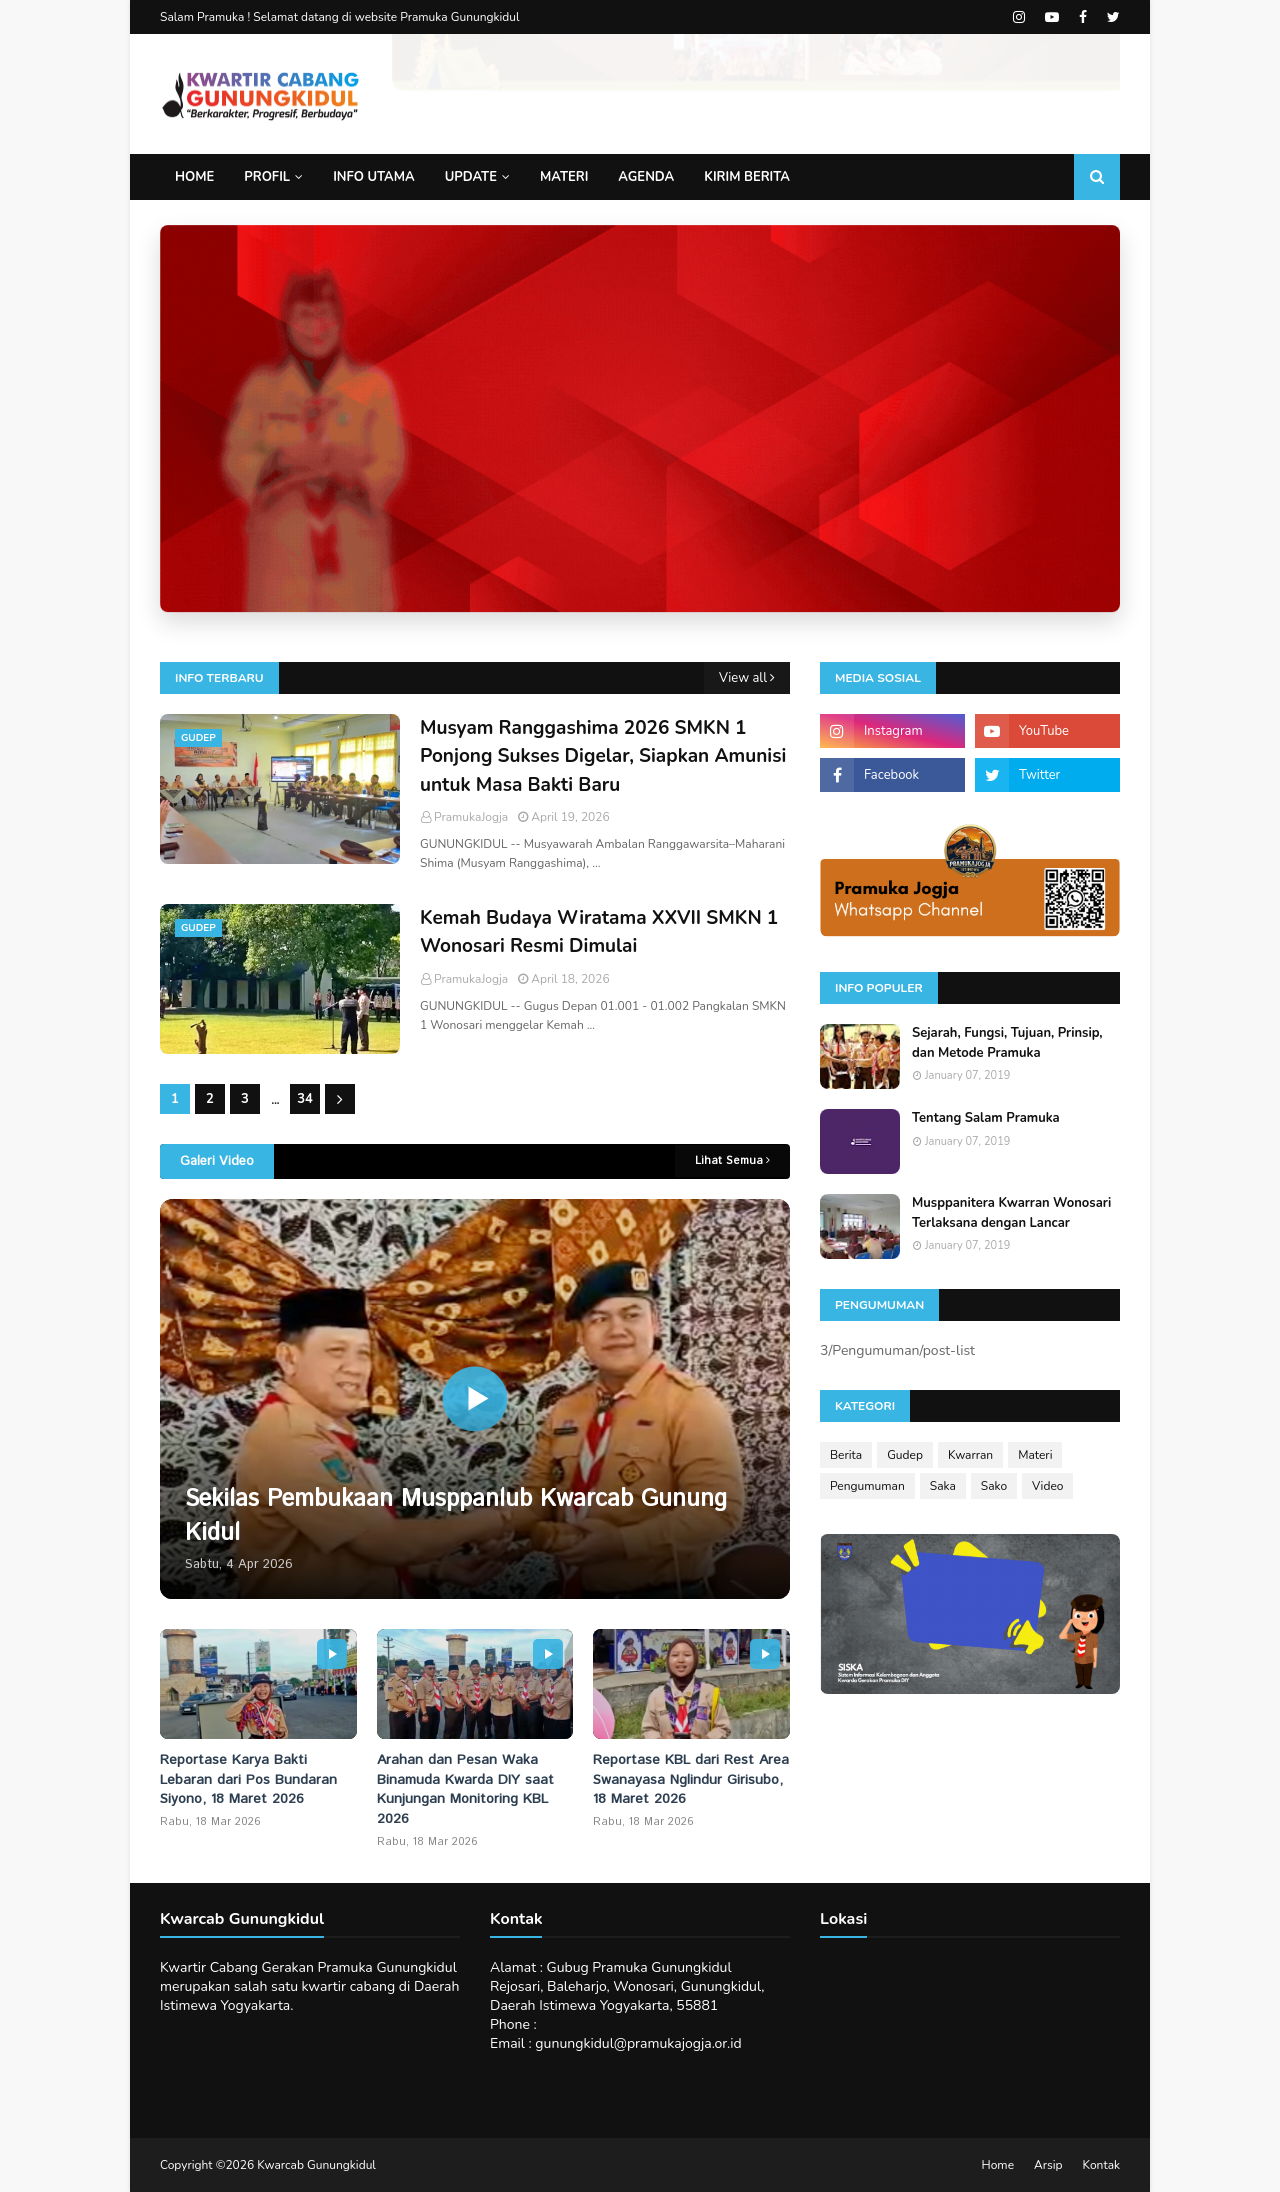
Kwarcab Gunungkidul (316, 2165)
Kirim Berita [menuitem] (747, 177)
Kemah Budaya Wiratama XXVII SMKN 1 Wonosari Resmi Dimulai (599, 932)
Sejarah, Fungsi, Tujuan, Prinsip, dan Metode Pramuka (1007, 1043)
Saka (943, 1486)
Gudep (905, 1455)
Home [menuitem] (194, 177)
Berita (846, 1455)
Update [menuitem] (471, 177)
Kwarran (970, 1455)
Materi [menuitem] (564, 177)
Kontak (1101, 2165)
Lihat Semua (729, 1161)
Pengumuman (867, 1486)
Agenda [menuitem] (646, 177)
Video (1047, 1486)
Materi (1035, 1455)
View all (743, 678)
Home (998, 2165)
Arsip (1048, 2165)
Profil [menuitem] (267, 177)
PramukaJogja (471, 817)
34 (305, 1099)
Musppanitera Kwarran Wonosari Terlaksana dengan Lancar (1011, 1213)
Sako (994, 1486)
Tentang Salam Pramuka (986, 1118)
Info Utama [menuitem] (374, 177)
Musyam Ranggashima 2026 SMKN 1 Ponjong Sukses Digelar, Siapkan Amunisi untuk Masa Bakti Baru (603, 756)
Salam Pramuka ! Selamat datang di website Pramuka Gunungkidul (340, 17)
